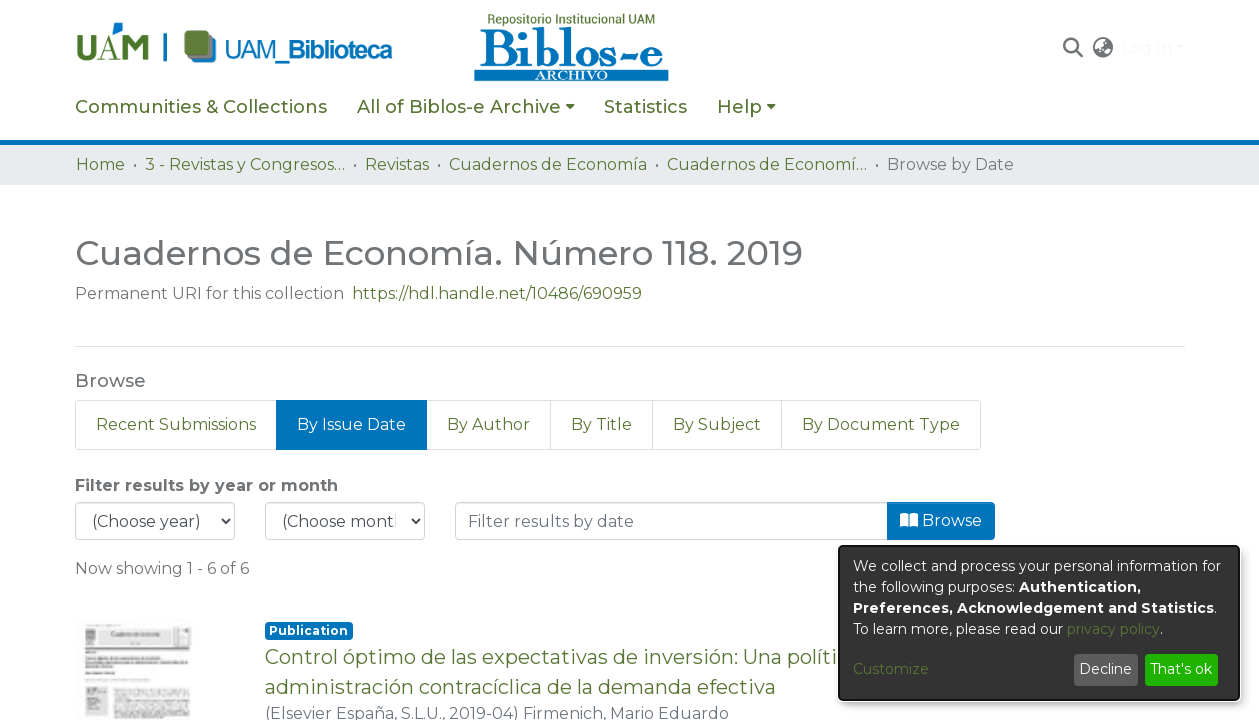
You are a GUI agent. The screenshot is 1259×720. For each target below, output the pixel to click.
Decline (1105, 669)
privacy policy (1113, 629)
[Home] (264, 48)
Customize (891, 669)
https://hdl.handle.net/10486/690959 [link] (497, 293)
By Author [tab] (488, 424)
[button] (1073, 48)
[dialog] (1039, 623)
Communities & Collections (201, 107)
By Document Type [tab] (881, 424)
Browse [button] (941, 520)
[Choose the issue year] (155, 521)
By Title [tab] (601, 424)
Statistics (645, 107)
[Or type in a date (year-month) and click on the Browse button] (671, 521)
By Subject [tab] (717, 424)
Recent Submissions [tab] (176, 424)
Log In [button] (1149, 47)
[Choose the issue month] (345, 521)
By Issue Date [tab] (351, 424)
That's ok (1181, 669)
